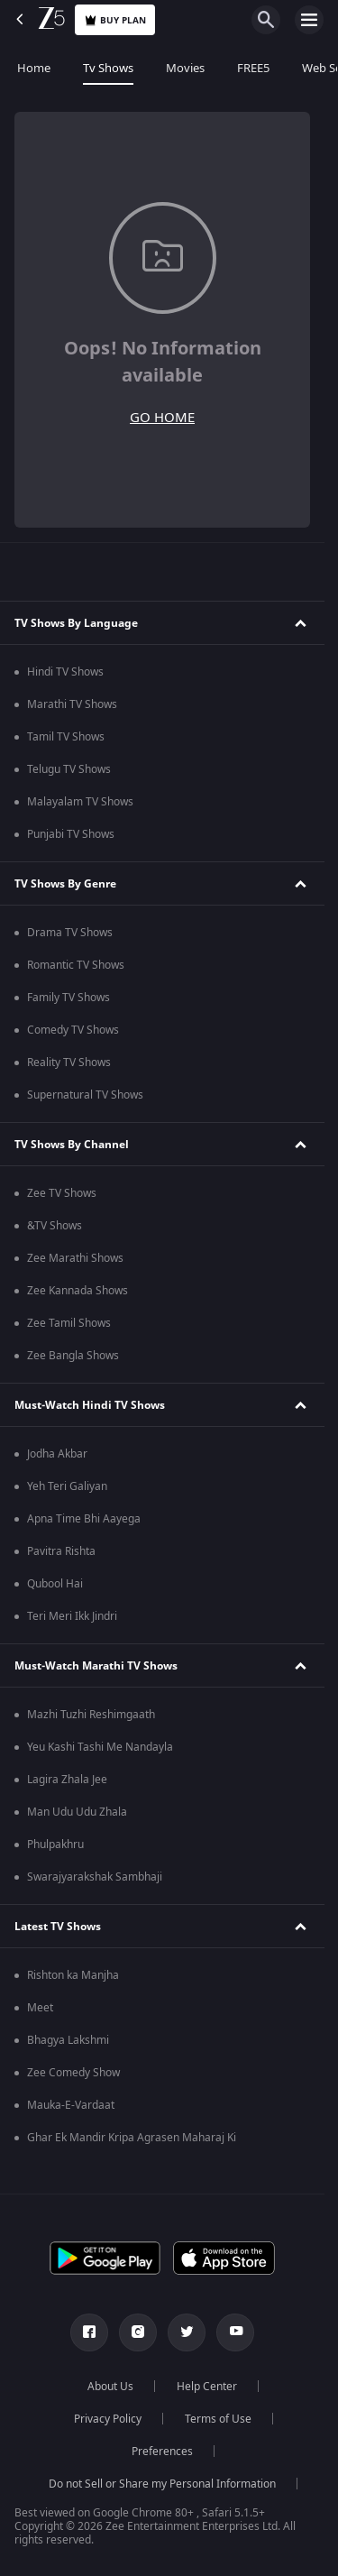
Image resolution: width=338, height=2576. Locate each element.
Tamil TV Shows (66, 737)
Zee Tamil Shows (69, 1323)
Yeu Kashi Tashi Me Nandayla (100, 1747)
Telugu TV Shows (69, 769)
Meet (40, 2008)
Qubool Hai (55, 1584)
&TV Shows (54, 1226)
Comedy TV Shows (73, 1030)
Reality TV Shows (69, 1062)
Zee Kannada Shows (77, 1291)
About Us (110, 2386)
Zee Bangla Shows (73, 1356)
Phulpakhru (55, 1844)
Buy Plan (115, 20)
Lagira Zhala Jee (67, 1779)
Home (33, 68)
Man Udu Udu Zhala (77, 1812)
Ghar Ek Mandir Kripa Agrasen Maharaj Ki (131, 2138)
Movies (184, 68)
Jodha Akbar (57, 1454)
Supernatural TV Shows (85, 1095)
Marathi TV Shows (72, 704)
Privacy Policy (108, 2419)
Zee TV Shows (61, 1193)
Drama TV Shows (70, 933)
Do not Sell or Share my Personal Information (162, 2484)
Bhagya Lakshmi (68, 2040)
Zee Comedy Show (73, 2073)
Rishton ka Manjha (73, 1975)
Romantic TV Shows (75, 965)
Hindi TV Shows (65, 672)
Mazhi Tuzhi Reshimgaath (91, 1715)
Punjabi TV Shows (70, 834)
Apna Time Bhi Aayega (84, 1519)
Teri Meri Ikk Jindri (72, 1616)
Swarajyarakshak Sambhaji (94, 1877)
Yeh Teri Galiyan (67, 1486)
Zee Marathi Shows (75, 1258)
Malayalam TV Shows (80, 802)
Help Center (207, 2386)
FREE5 (252, 68)
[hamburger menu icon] (309, 19)
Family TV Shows (68, 997)
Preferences (162, 2451)
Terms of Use (218, 2419)
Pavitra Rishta (61, 1551)
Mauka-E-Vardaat (70, 2105)
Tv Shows (107, 68)
